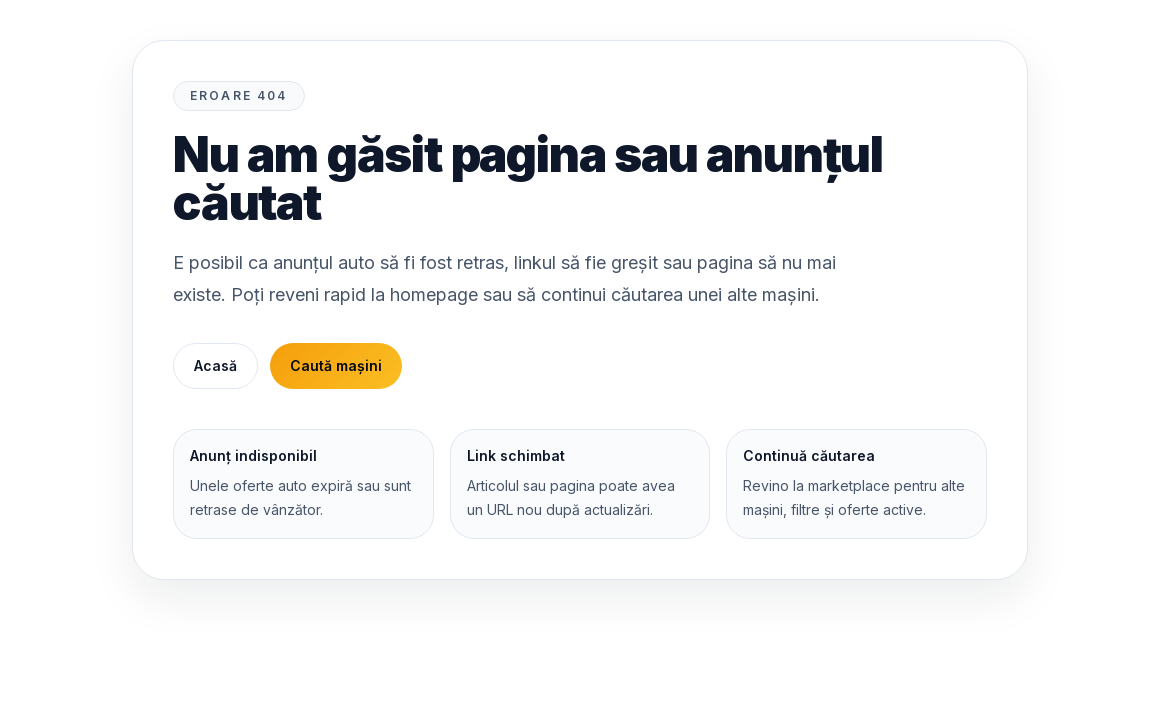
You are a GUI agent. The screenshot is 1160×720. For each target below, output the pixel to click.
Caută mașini (336, 365)
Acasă (215, 365)
